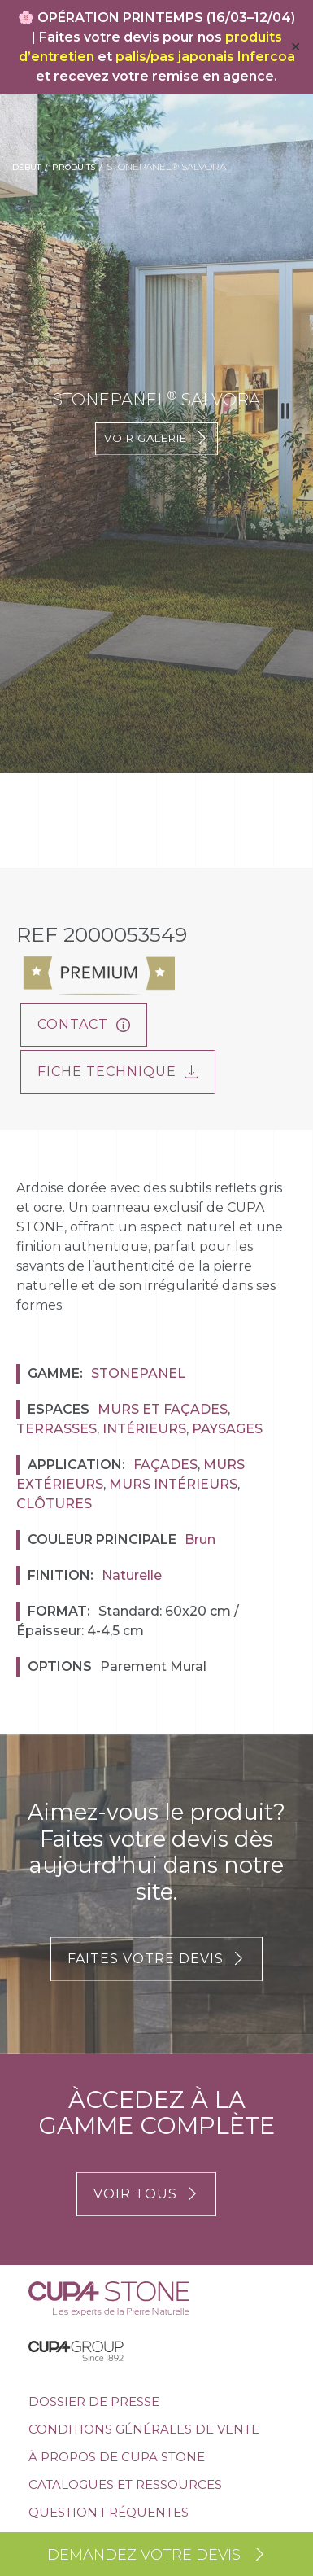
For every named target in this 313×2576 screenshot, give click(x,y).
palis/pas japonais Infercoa (205, 56)
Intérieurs (144, 1429)
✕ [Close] (295, 47)
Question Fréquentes (108, 2512)
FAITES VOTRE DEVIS (156, 1958)
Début (26, 167)
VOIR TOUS (146, 2194)
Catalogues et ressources (125, 2484)
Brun (200, 1539)
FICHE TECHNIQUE (117, 1071)
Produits (73, 167)
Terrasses (56, 1429)
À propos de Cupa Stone (116, 2456)
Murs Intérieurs (173, 1484)
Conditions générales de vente (143, 2429)
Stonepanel (138, 1373)
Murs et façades (163, 1409)
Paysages (227, 1429)
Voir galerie (156, 438)
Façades (165, 1464)
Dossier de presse (93, 2401)
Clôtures (54, 1503)
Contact (83, 1024)
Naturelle (132, 1575)
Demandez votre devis (157, 2555)
